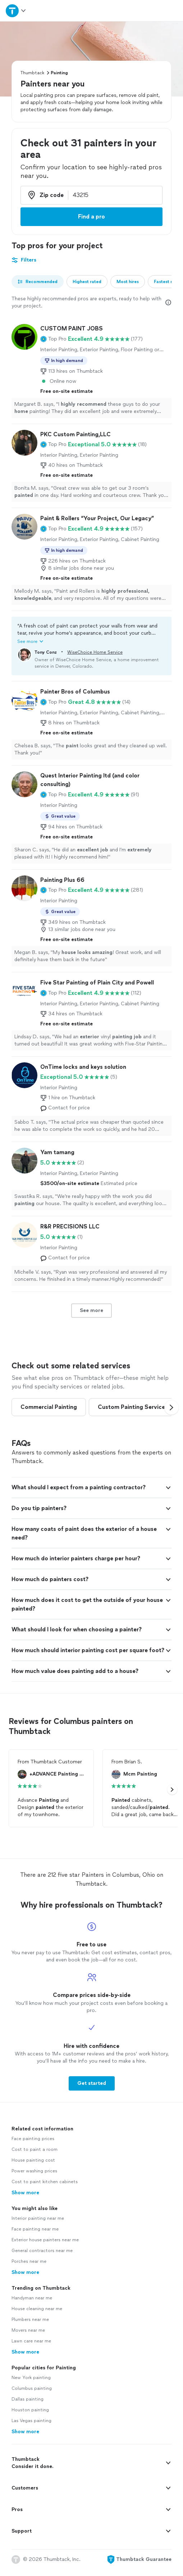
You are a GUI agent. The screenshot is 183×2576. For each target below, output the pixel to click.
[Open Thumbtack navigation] (16, 10)
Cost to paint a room (35, 2155)
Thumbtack (32, 72)
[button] (53, 339)
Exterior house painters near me (45, 2246)
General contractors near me (42, 2257)
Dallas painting (28, 2405)
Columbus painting (32, 2394)
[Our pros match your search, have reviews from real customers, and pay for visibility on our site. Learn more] (168, 302)
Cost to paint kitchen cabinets (45, 2188)
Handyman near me (32, 2304)
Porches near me (29, 2267)
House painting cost (33, 2166)
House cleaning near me (37, 2315)
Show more (25, 2199)
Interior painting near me (38, 2224)
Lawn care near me (31, 2347)
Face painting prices (33, 2145)
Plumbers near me (30, 2325)
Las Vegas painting (31, 2427)
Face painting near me (35, 2235)
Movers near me (28, 2336)
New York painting (31, 2384)
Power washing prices (34, 2177)
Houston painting (30, 2416)
